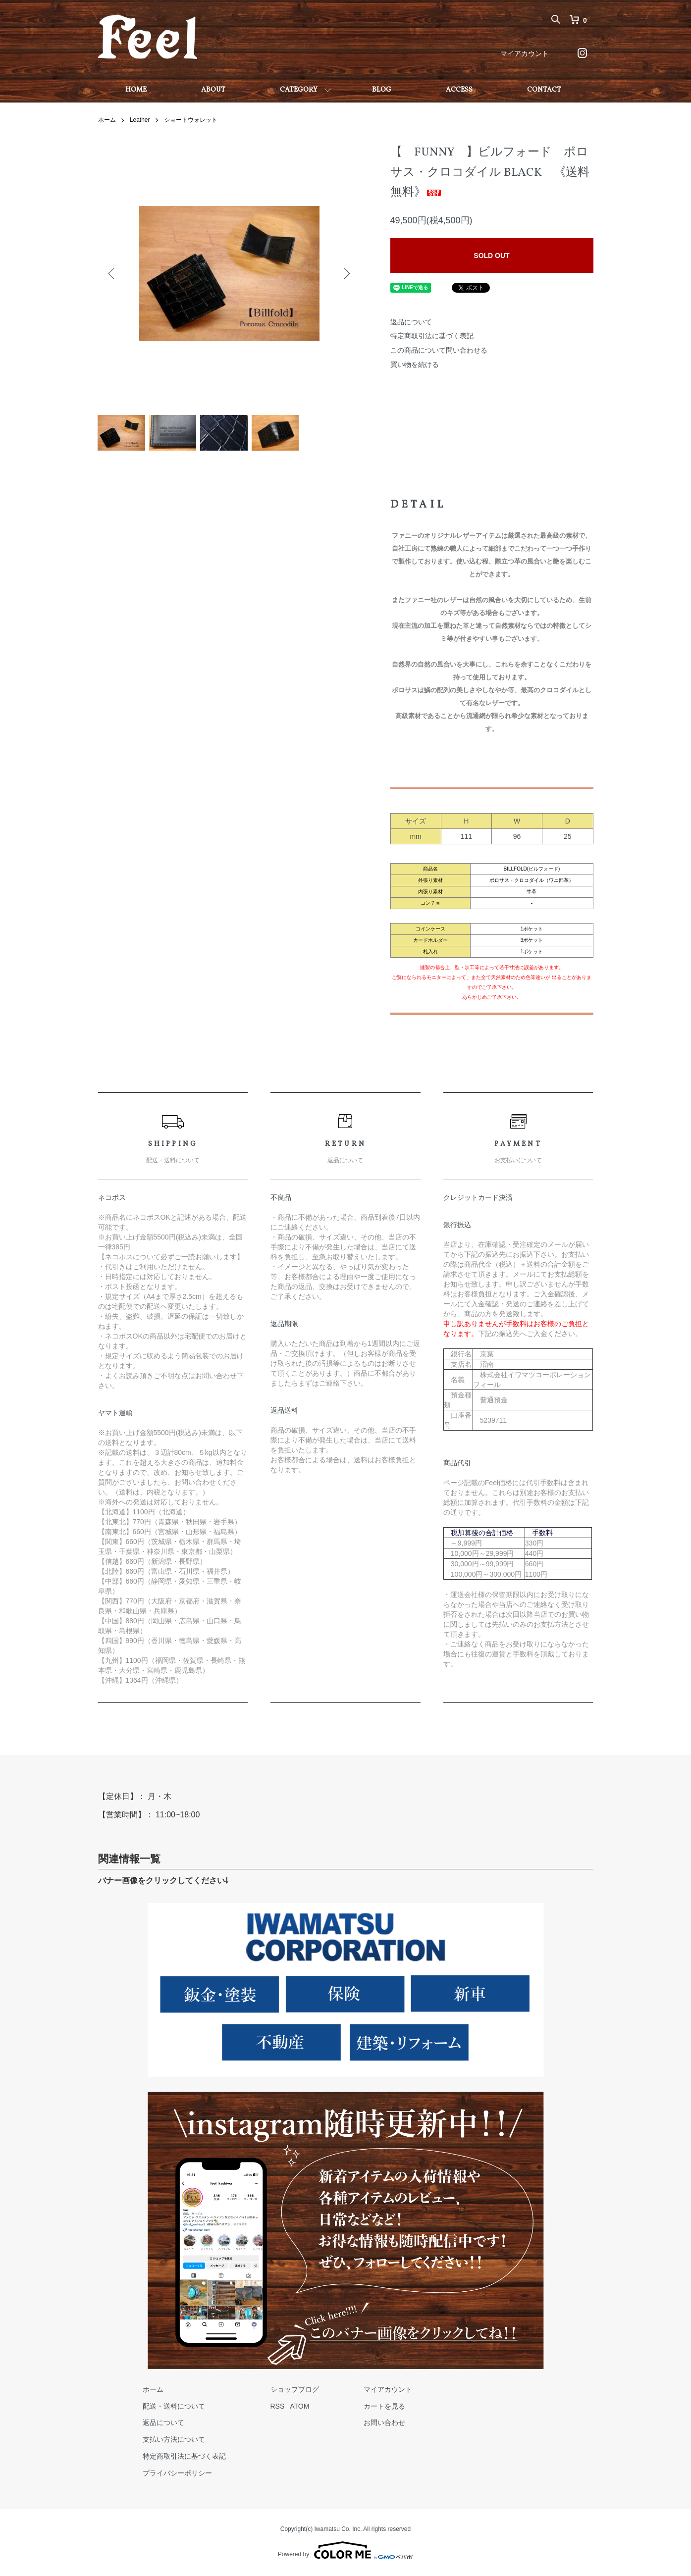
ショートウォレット (190, 119)
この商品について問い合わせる (438, 350)
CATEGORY (299, 90)
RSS (277, 2408)
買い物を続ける (414, 364)
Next (345, 273)
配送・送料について (174, 2408)
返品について (411, 322)
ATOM (299, 2408)
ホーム (107, 119)
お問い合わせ (384, 2424)
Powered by (345, 2552)
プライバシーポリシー (177, 2475)
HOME (136, 90)
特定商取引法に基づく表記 (432, 336)
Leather (140, 119)
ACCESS (459, 90)
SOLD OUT (491, 255)
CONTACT (544, 90)
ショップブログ (294, 2391)
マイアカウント (524, 53)
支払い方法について (174, 2441)
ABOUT (213, 90)
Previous (113, 273)
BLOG (381, 90)
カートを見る (384, 2408)
